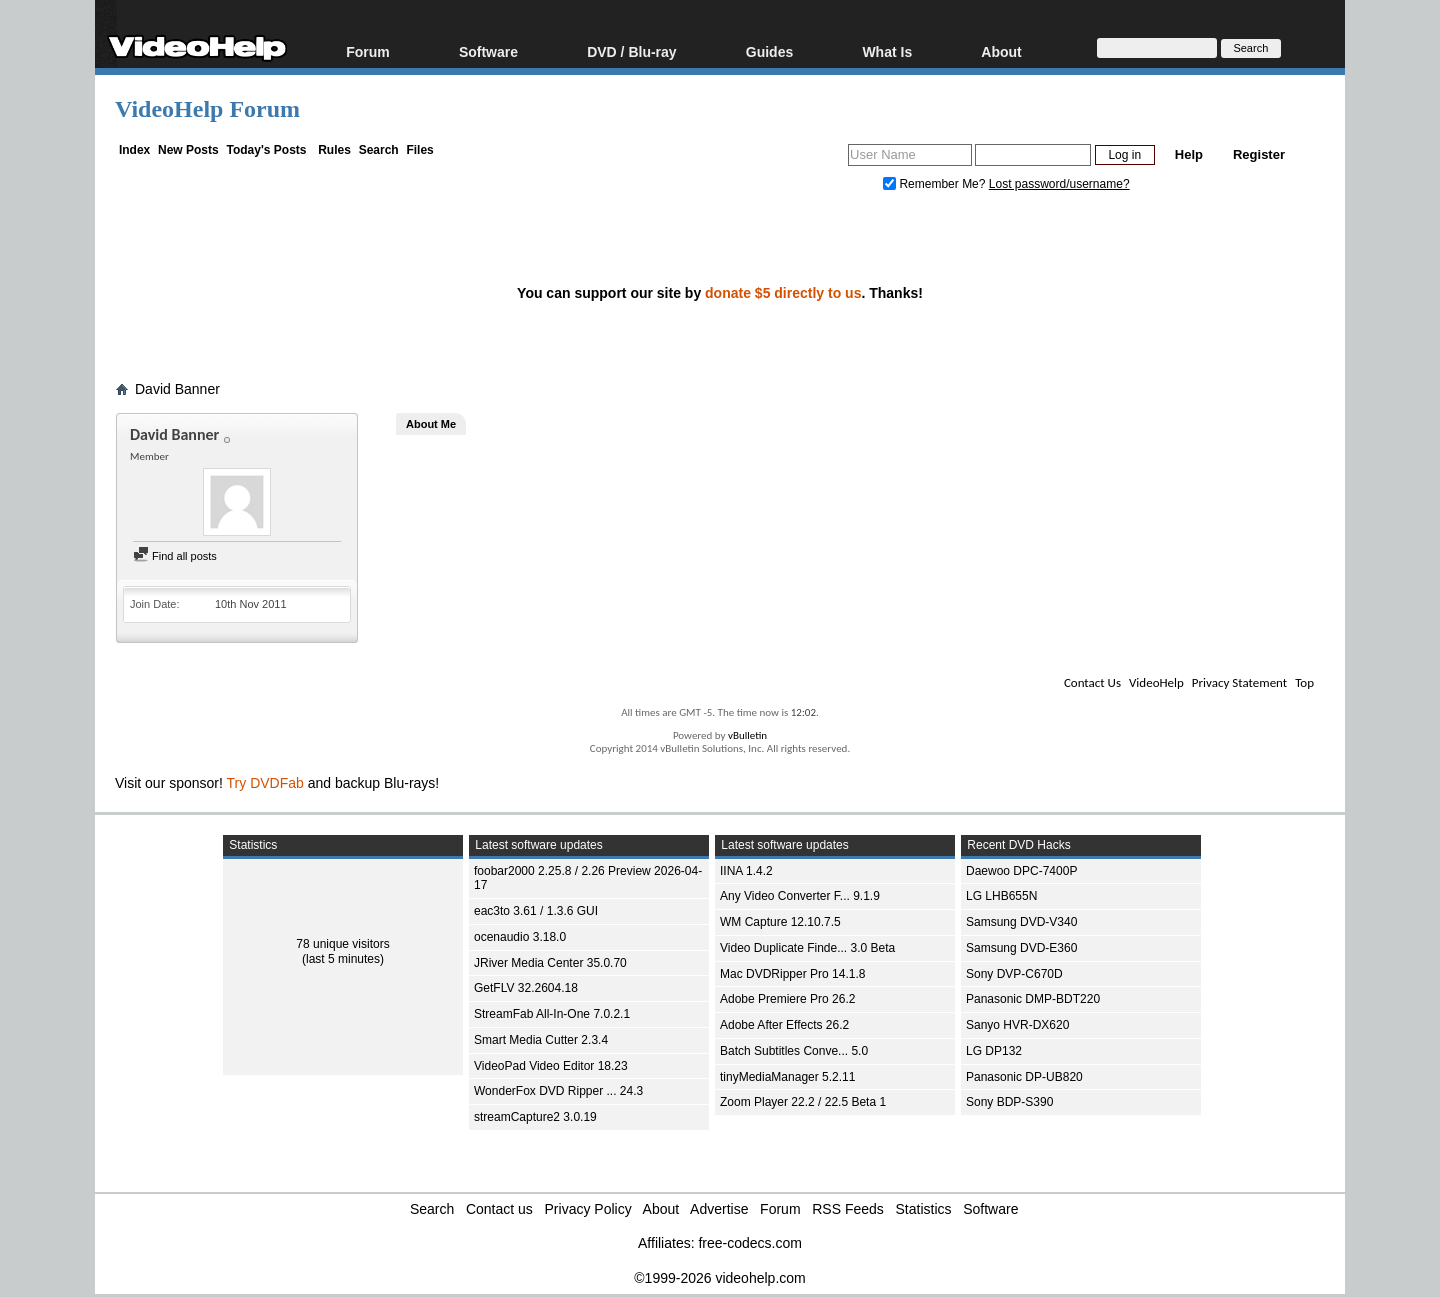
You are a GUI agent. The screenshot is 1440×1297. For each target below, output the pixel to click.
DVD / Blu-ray (631, 51)
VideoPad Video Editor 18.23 (551, 1066)
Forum (368, 51)
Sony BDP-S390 (1009, 1102)
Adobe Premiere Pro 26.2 (787, 999)
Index (134, 150)
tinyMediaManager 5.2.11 (787, 1077)
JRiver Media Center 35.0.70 (550, 963)
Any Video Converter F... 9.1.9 (800, 896)
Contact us (499, 1209)
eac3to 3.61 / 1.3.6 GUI (536, 911)
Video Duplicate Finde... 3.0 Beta (807, 948)
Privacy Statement (1239, 682)
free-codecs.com (749, 1243)
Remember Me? (936, 184)
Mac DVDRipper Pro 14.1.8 (792, 974)
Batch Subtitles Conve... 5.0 (794, 1051)
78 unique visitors (342, 944)
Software (488, 51)
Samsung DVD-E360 (1021, 948)
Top (1304, 682)
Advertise (719, 1209)
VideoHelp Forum (207, 109)
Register (1259, 154)
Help (1189, 154)
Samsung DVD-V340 (1021, 922)
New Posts (188, 150)
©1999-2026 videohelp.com (719, 1278)
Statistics (924, 1209)
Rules (334, 150)
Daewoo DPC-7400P (1021, 871)
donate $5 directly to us (783, 293)
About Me (431, 424)
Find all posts (175, 556)
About (1001, 51)
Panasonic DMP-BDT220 (1033, 999)
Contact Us (1092, 682)
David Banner (177, 389)
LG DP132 (994, 1051)
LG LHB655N (1001, 896)
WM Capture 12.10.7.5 (780, 922)
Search (379, 150)
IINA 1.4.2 (746, 871)
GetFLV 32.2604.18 (526, 988)
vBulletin (747, 735)
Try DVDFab (265, 783)
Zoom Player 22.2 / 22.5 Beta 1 (803, 1102)
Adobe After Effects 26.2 (784, 1025)
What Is (887, 51)
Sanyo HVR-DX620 (1017, 1025)
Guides (769, 51)
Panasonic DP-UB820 (1024, 1077)
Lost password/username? (1059, 184)
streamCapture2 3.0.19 (535, 1117)
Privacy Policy (588, 1209)
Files (419, 150)
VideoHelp (1156, 682)
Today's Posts (266, 150)
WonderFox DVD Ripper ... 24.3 (558, 1091)
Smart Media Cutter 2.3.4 (541, 1040)
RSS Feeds (848, 1209)
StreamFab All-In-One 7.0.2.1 (552, 1014)
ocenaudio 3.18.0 (520, 937)
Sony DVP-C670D (1014, 974)
